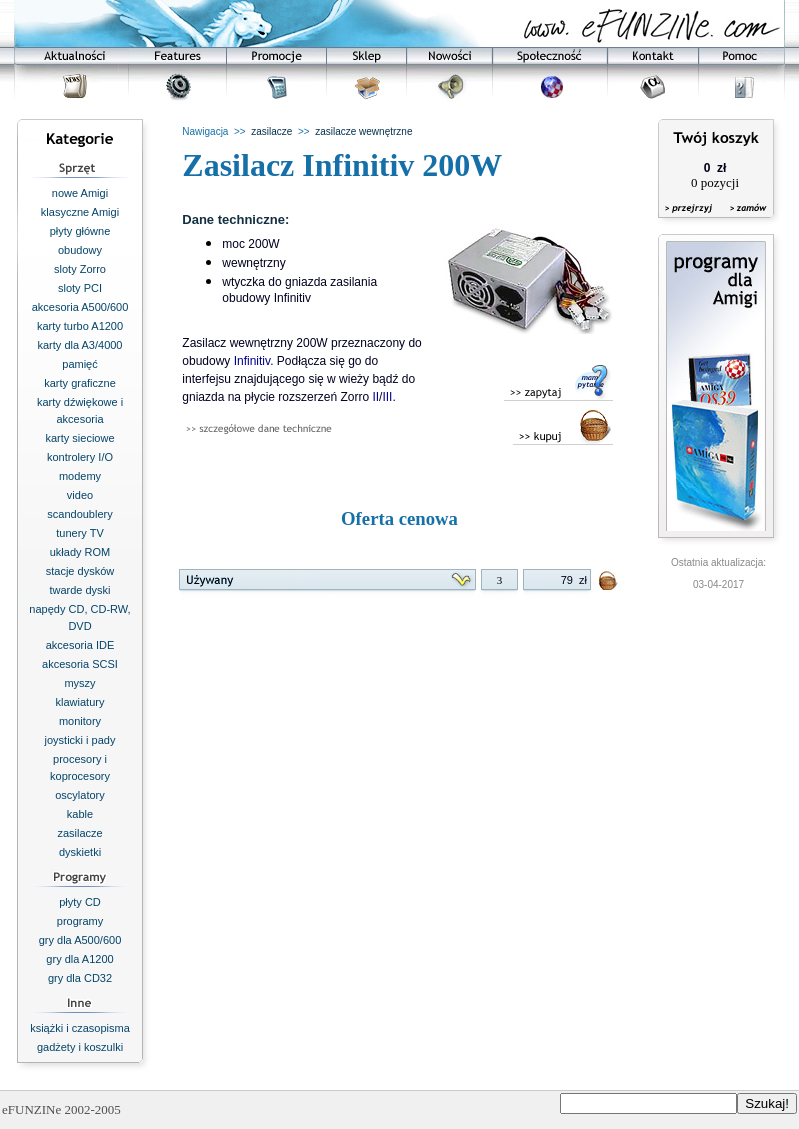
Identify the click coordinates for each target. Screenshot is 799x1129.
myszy (79, 683)
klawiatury (80, 702)
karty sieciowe (79, 438)
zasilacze (79, 833)
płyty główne (80, 231)
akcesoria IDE (80, 645)
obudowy (80, 250)
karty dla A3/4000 (79, 345)
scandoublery (79, 514)
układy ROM (80, 552)
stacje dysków (80, 571)
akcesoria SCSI (80, 664)
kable (80, 814)
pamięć (79, 364)
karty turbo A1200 (80, 326)
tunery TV (80, 533)
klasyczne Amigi (80, 212)
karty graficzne (80, 383)
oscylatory (80, 795)
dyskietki (80, 852)
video (80, 495)
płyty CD (80, 902)
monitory (80, 721)
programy (80, 921)
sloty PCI (80, 288)
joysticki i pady (80, 740)
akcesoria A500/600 (80, 307)
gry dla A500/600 (80, 940)
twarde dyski (79, 590)
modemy (80, 476)
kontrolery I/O (80, 457)
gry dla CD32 (80, 978)
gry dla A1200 (79, 959)
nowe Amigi (80, 193)
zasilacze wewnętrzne (363, 131)
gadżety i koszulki (80, 1047)
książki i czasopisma (80, 1028)
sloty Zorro (80, 269)
